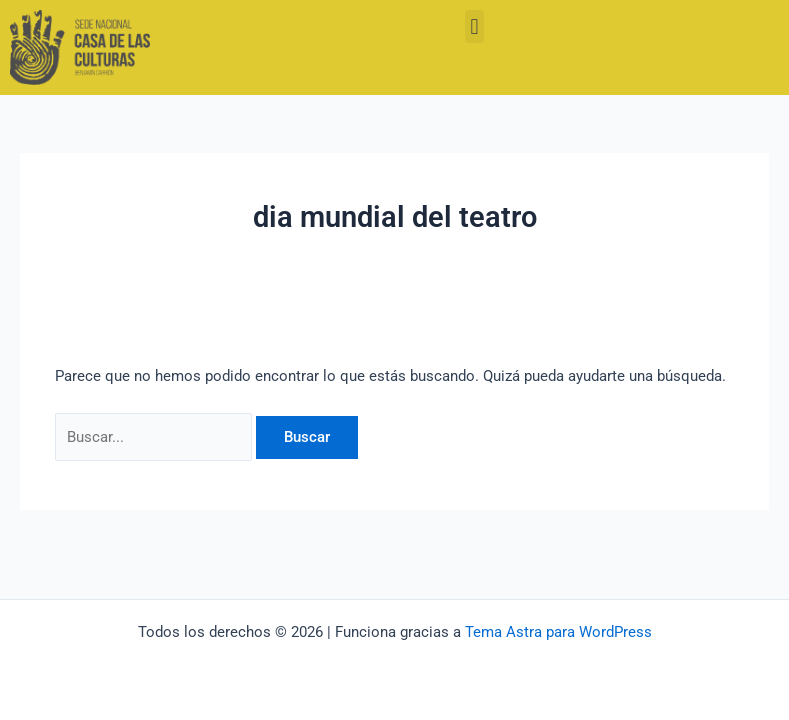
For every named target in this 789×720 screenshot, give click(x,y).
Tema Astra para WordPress (558, 632)
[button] (474, 26)
